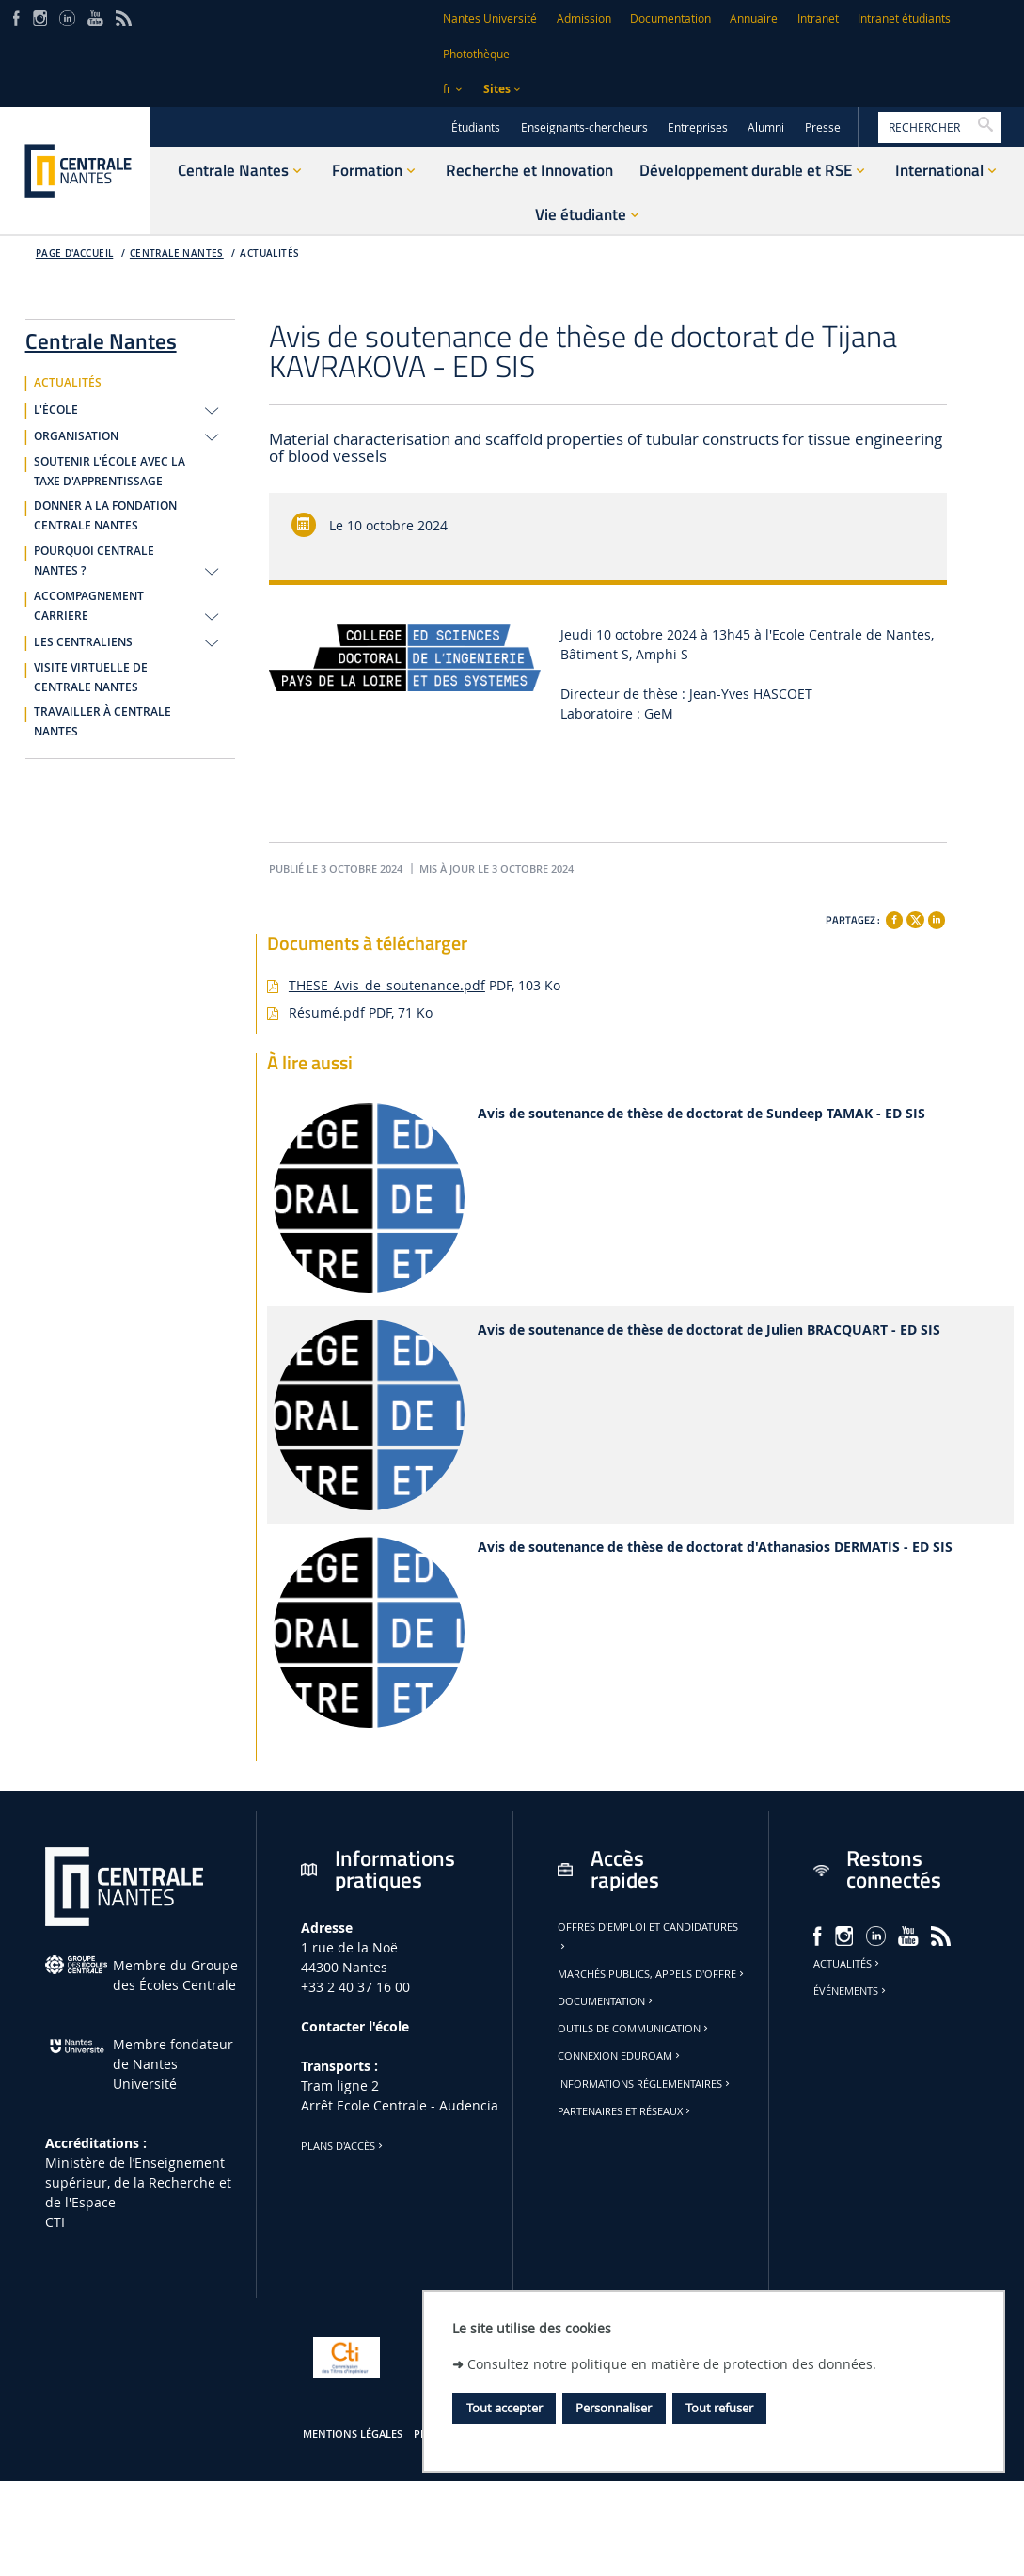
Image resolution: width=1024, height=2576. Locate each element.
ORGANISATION (76, 436)
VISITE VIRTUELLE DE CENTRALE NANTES (91, 677)
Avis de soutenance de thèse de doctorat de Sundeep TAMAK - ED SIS (701, 1114)
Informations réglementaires (645, 2084)
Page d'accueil (75, 253)
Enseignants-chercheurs (584, 127)
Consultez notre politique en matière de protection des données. (671, 2364)
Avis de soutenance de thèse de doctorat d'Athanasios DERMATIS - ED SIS (715, 1548)
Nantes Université (490, 18)
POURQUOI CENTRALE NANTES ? (94, 561)
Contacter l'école (355, 2026)
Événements (851, 1991)
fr (447, 89)
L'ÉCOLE (56, 410)
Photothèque (476, 54)
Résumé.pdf (327, 1012)
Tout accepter (504, 2407)
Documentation (670, 18)
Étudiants (475, 127)
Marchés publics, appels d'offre (652, 1974)
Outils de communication (634, 2028)
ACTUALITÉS (269, 253)
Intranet (818, 18)
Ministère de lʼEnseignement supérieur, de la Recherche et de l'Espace (138, 2182)
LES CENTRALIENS (83, 642)
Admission (584, 18)
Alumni (766, 127)
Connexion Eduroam (620, 2055)
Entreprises (698, 127)
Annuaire (754, 18)
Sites (497, 89)
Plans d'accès (343, 2146)
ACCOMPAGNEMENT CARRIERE (89, 606)
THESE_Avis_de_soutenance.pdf (387, 985)
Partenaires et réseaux (625, 2111)
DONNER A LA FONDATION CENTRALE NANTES (105, 515)
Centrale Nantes (177, 253)
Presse (823, 127)
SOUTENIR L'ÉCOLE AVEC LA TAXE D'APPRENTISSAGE (109, 471)
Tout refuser (719, 2407)
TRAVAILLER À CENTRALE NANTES (102, 721)
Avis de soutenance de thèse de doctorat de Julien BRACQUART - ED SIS (709, 1330)
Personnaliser (613, 2407)
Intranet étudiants (904, 18)
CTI (55, 2222)
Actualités (847, 1963)
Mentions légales (352, 2434)
